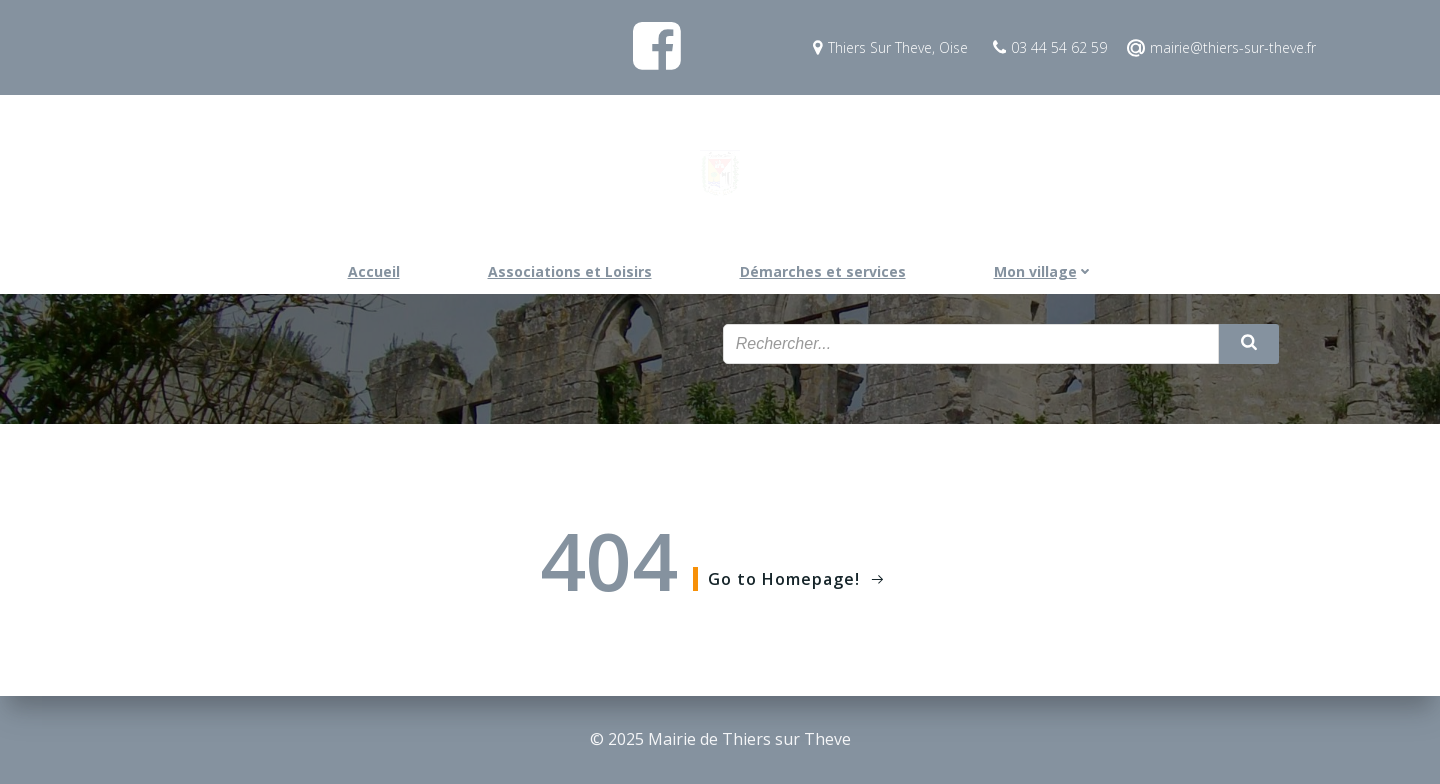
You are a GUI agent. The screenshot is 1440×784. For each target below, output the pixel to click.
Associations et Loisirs (570, 271)
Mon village (1043, 271)
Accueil (374, 271)
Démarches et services (823, 271)
